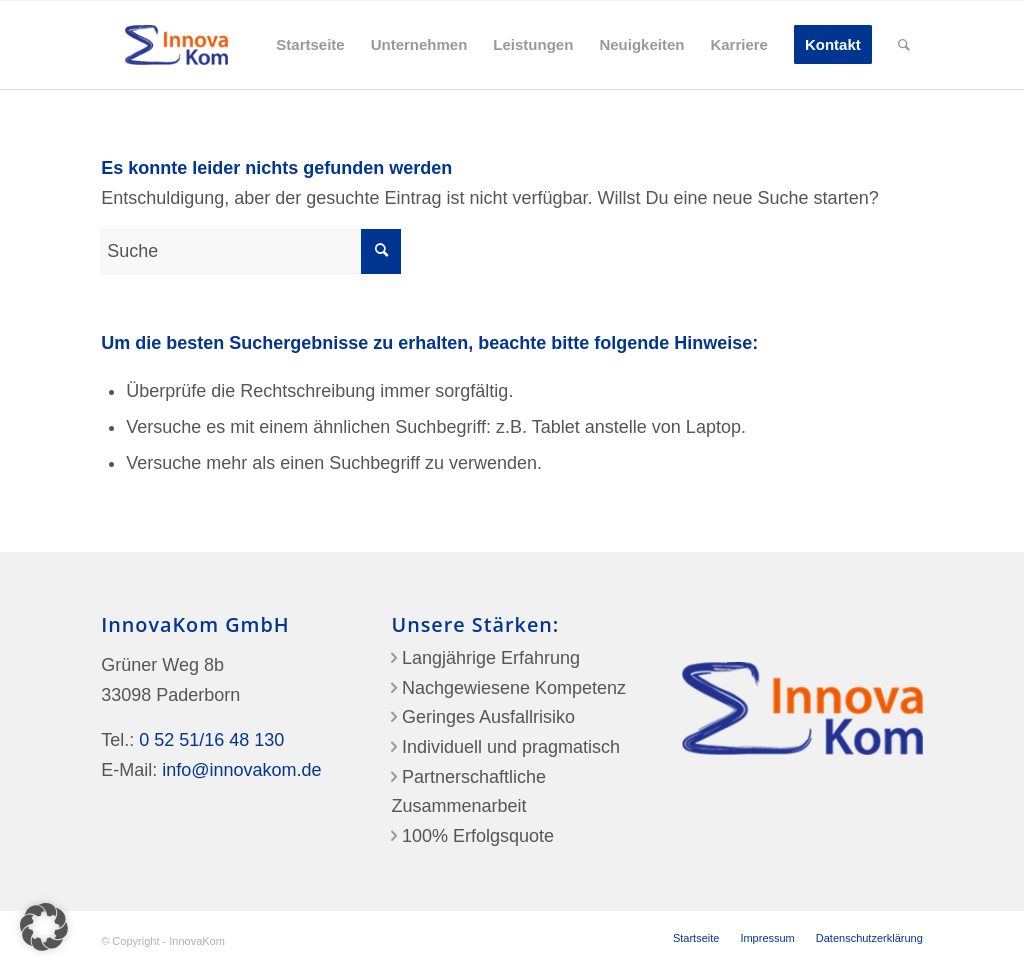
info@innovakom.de (241, 770)
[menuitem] (310, 45)
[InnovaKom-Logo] (176, 45)
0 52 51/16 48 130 (211, 740)
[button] (44, 927)
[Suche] (904, 45)
